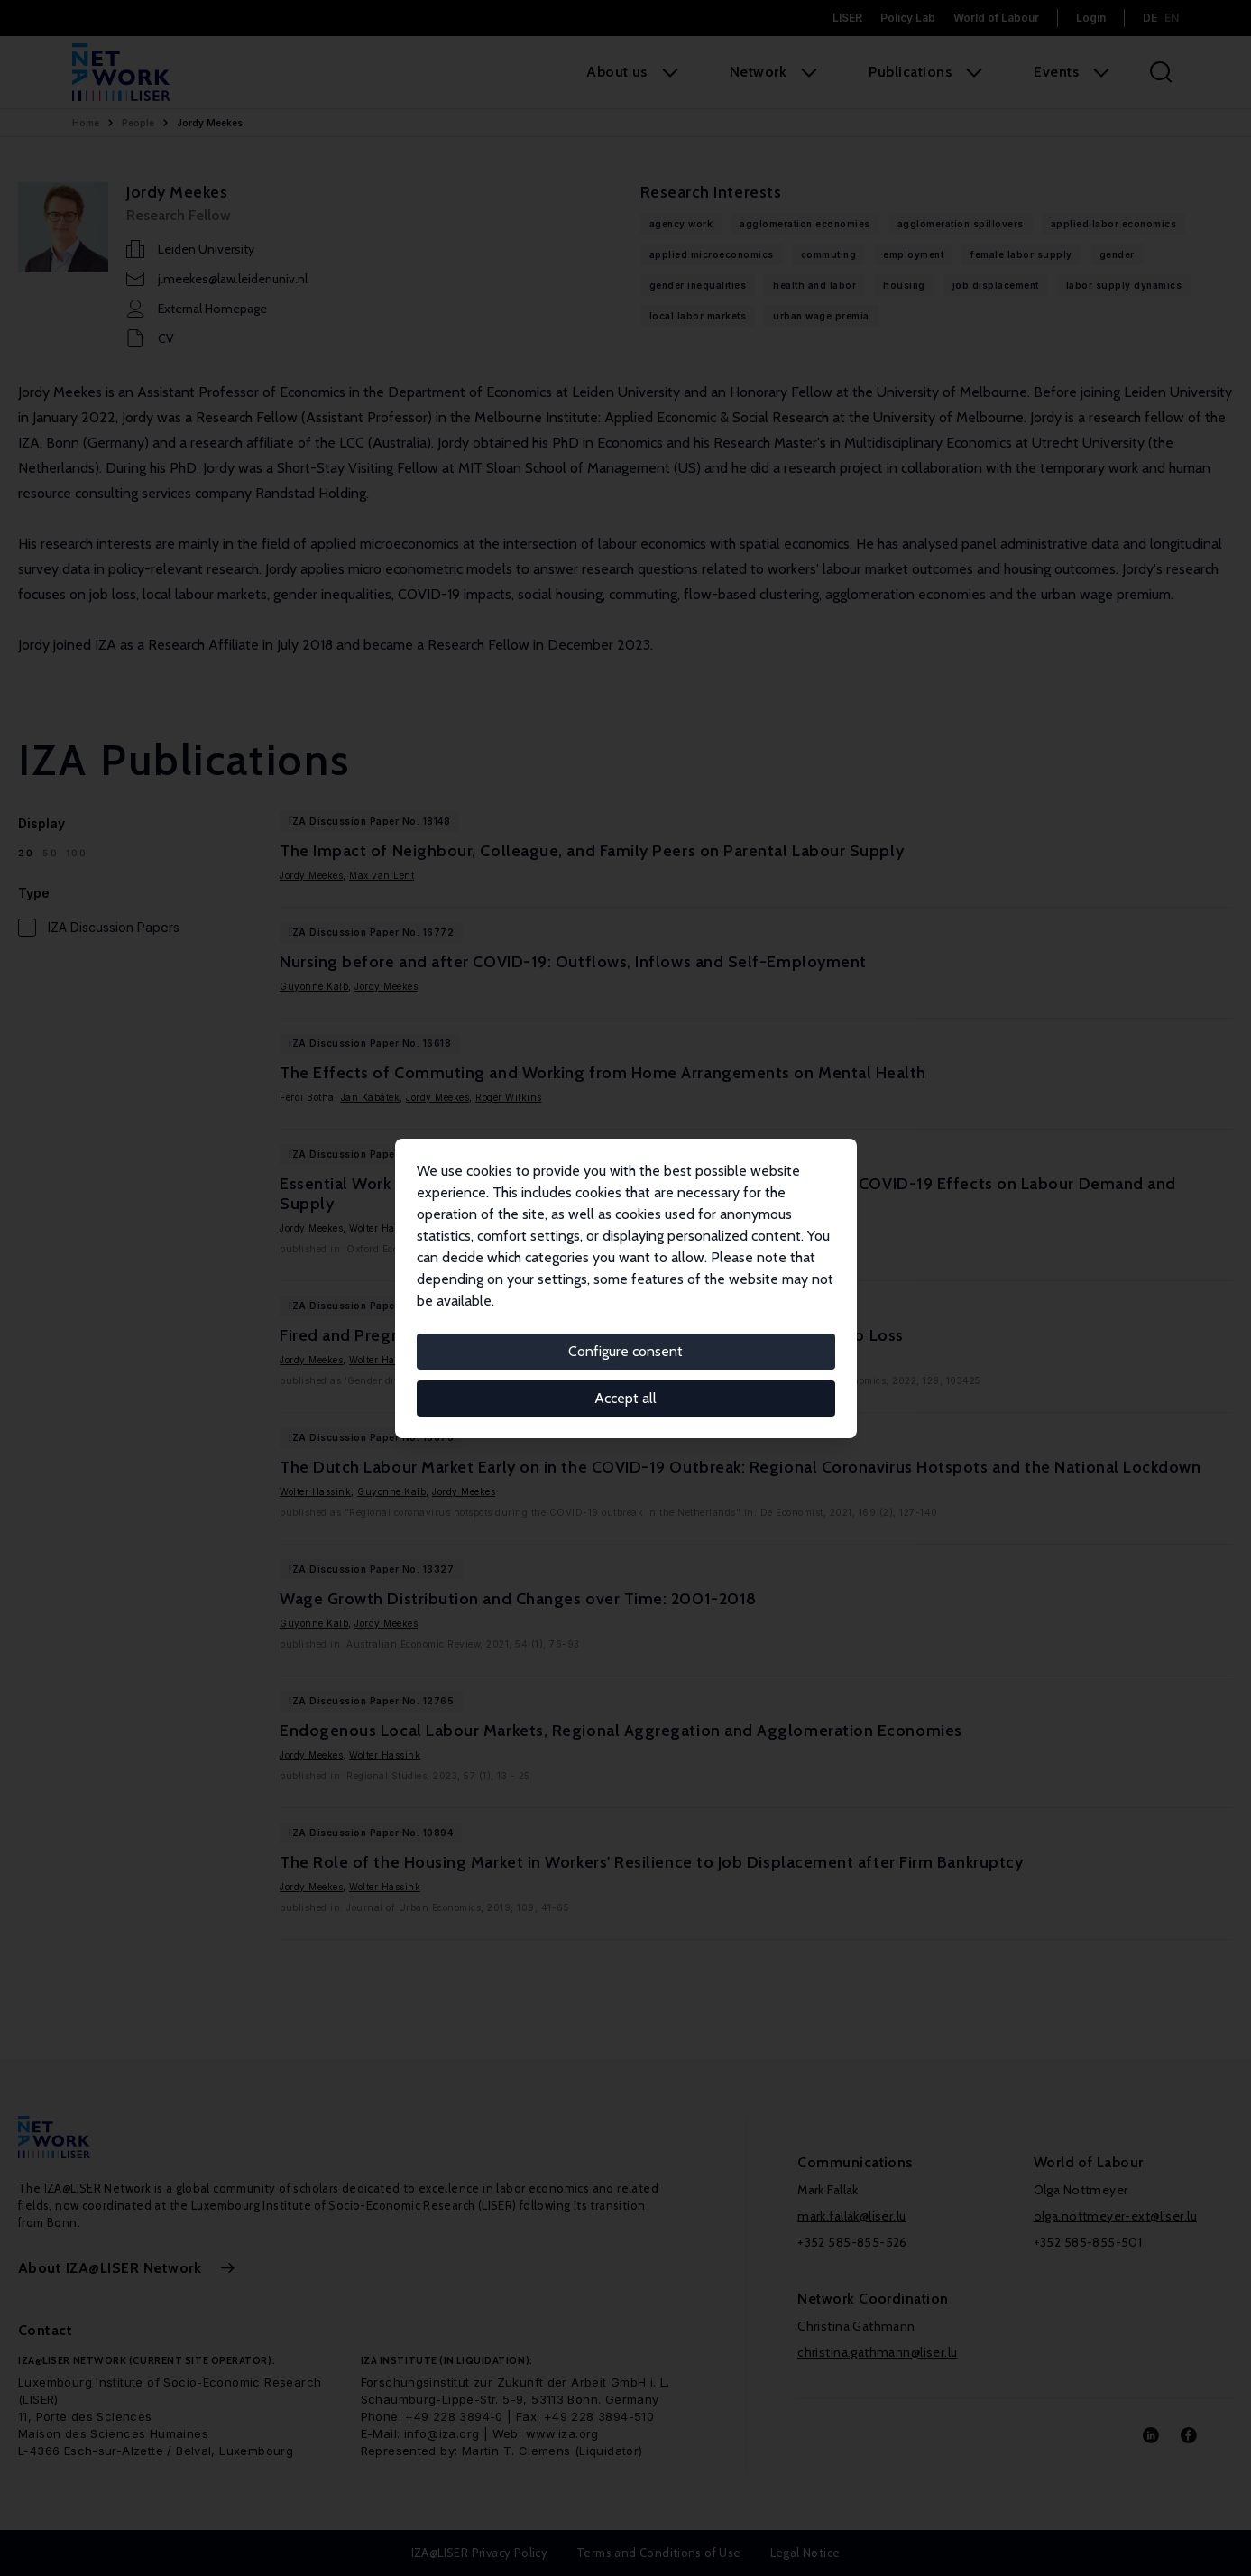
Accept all (625, 1398)
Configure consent (625, 1351)
